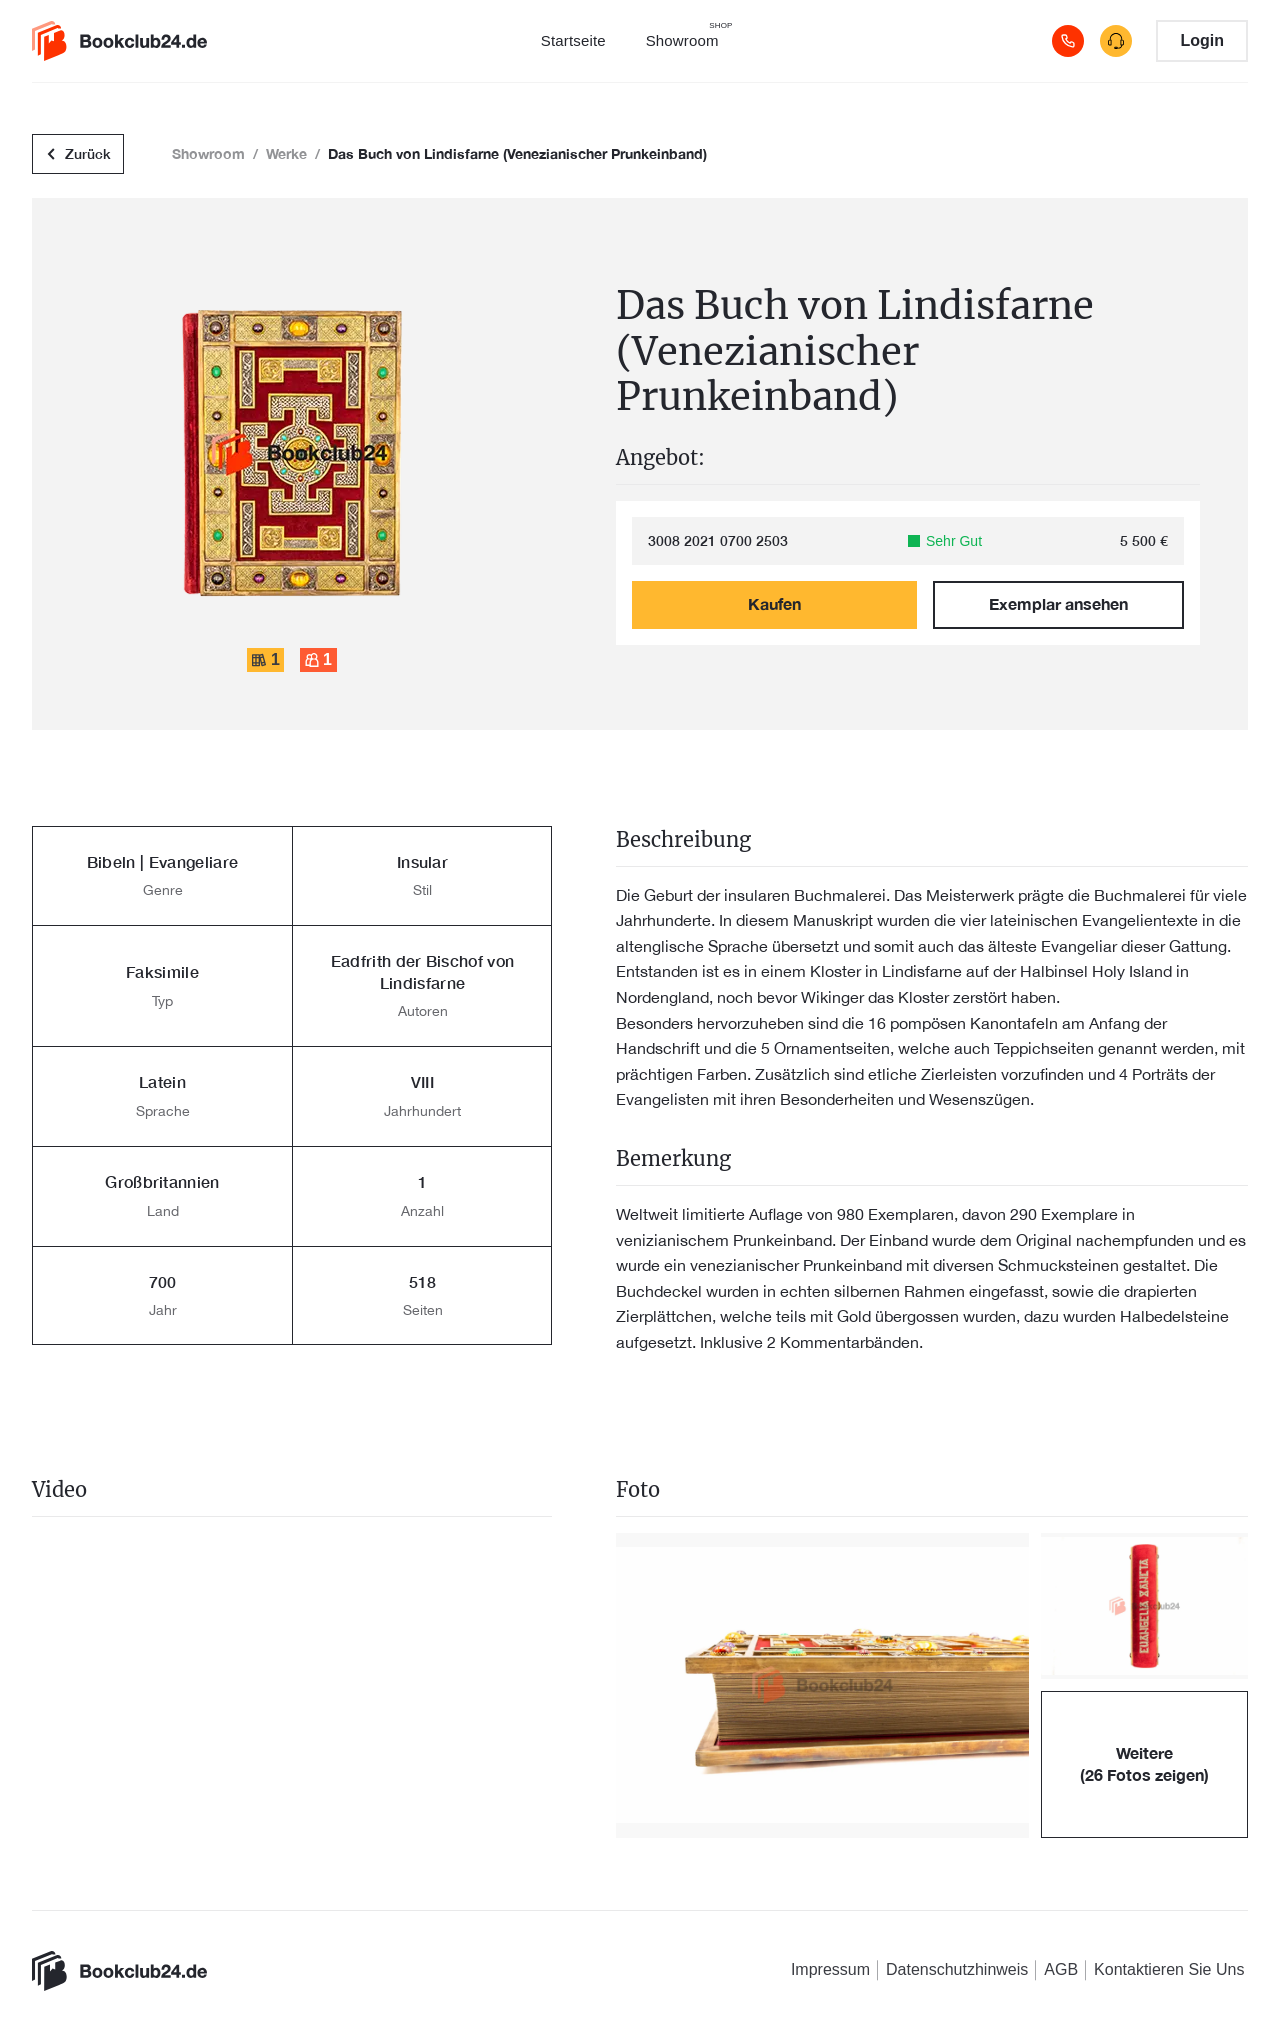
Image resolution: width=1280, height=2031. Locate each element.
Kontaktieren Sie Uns (1169, 1969)
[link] (119, 41)
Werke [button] (286, 153)
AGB (1061, 1969)
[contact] (1116, 41)
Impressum (830, 1969)
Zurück (78, 155)
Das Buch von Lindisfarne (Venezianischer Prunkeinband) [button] (517, 153)
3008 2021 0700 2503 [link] (718, 541)
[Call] (1068, 41)
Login (1202, 40)
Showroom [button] (208, 153)
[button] (822, 1685)
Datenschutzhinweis (957, 1969)
